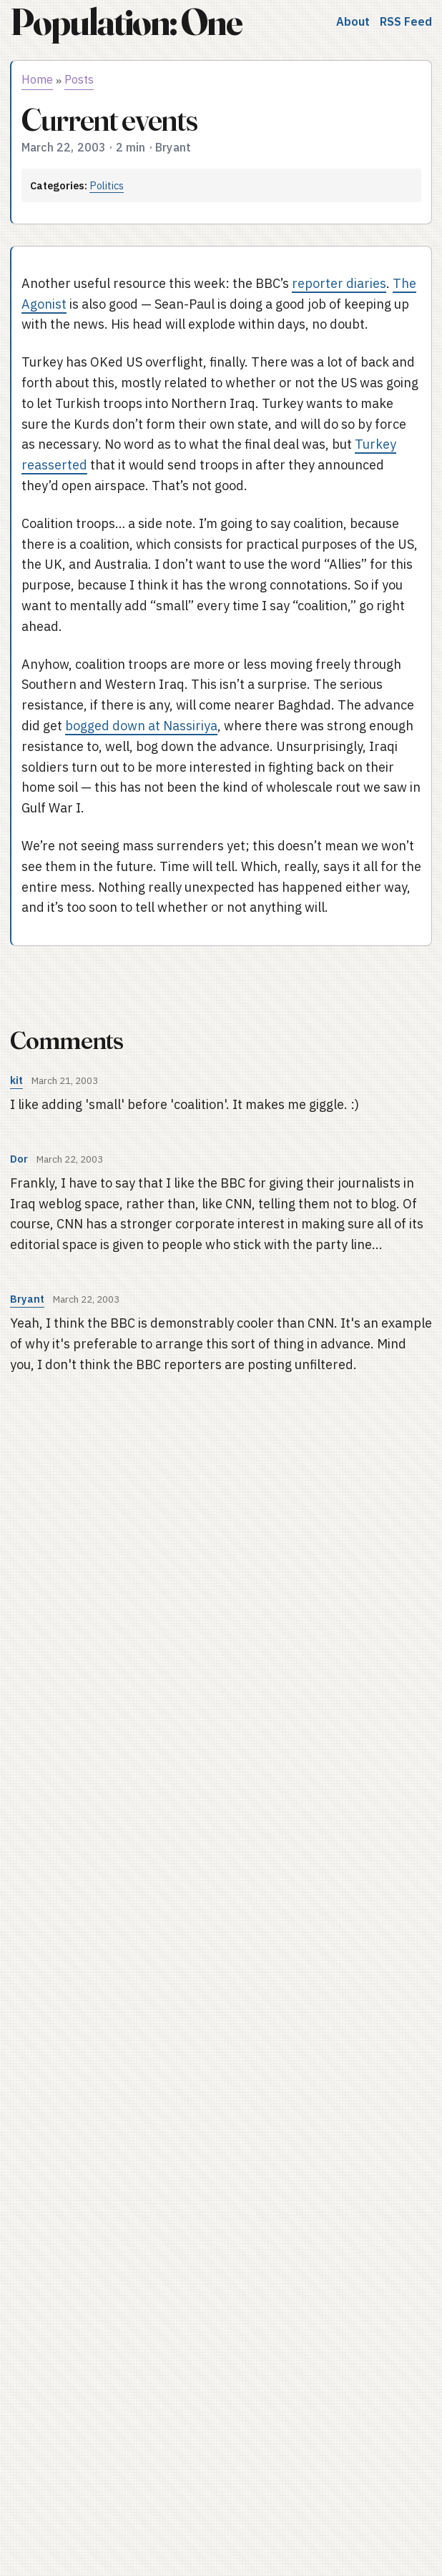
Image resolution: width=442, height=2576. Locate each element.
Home (37, 79)
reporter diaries (339, 283)
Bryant (27, 1299)
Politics (106, 185)
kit (16, 1080)
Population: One (126, 21)
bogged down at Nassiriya (141, 725)
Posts (79, 79)
